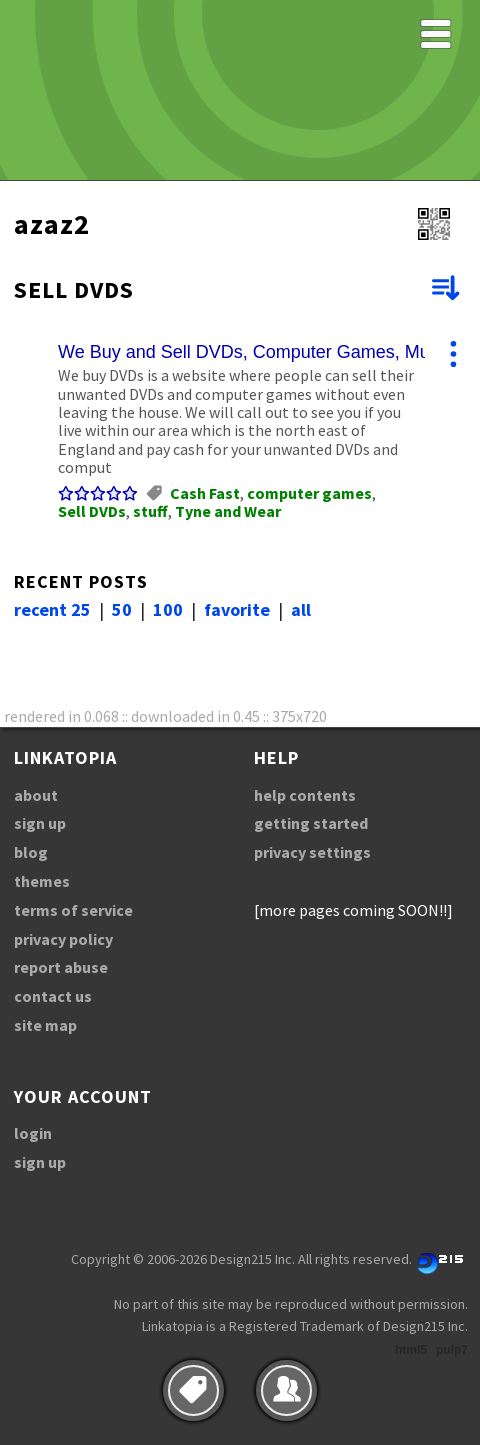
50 (122, 609)
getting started (311, 823)
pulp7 (452, 1350)
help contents (305, 795)
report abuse (61, 967)
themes (42, 881)
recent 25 (52, 609)
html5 (411, 1350)
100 (168, 609)
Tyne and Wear (228, 511)
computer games (309, 493)
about (36, 795)
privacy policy (63, 939)
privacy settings (312, 852)
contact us (53, 996)
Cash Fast (205, 493)
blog (31, 852)
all (301, 609)
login (33, 1133)
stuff (150, 511)
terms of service (73, 910)
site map (45, 1025)
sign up (40, 823)
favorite (237, 609)
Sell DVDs (92, 511)
